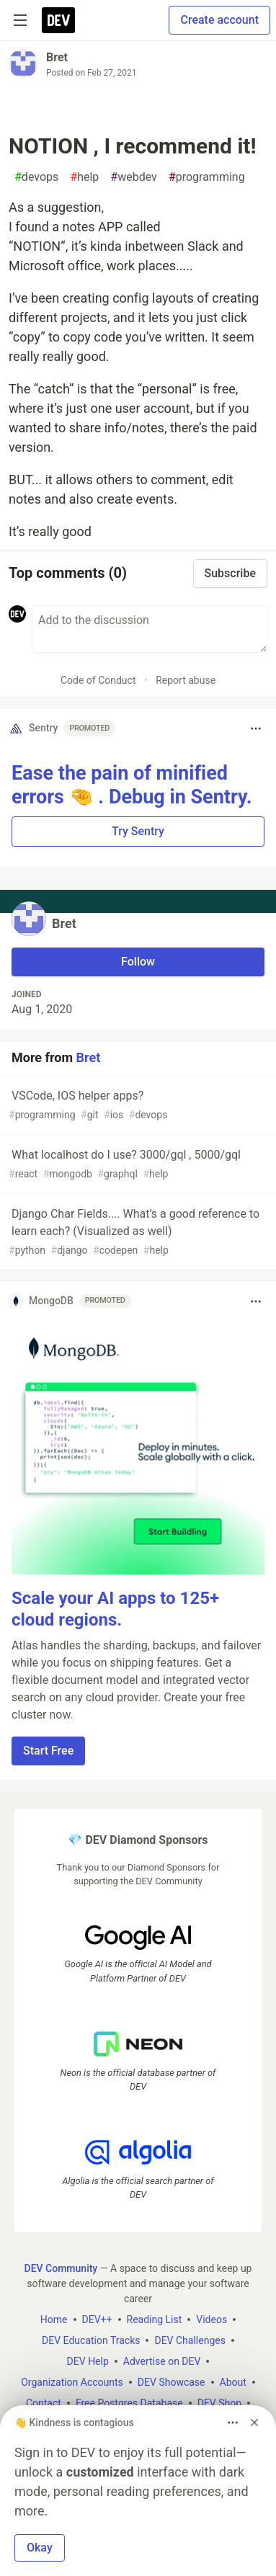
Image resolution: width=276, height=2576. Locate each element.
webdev (133, 177)
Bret (57, 57)
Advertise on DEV (162, 2360)
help (84, 177)
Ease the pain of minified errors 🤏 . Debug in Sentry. (132, 785)
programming (207, 177)
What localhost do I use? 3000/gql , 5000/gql (136, 1165)
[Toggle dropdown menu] (255, 728)
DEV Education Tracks (91, 2339)
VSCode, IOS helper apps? (136, 1106)
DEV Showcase (171, 2381)
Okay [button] (40, 2547)
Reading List (154, 2319)
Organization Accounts (72, 2381)
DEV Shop (219, 2402)
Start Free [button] (48, 1750)
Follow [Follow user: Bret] (138, 961)
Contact (43, 2402)
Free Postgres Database (129, 2402)
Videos (211, 2319)
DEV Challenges (189, 2339)
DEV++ (97, 2319)
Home (54, 2319)
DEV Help (88, 2360)
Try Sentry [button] (138, 831)
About (233, 2381)
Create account (219, 20)
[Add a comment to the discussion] (149, 629)
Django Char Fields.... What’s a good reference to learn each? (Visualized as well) (136, 1232)
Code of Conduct (98, 680)
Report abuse (185, 680)
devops (36, 177)
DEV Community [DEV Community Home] (61, 2267)
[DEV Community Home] (58, 20)
